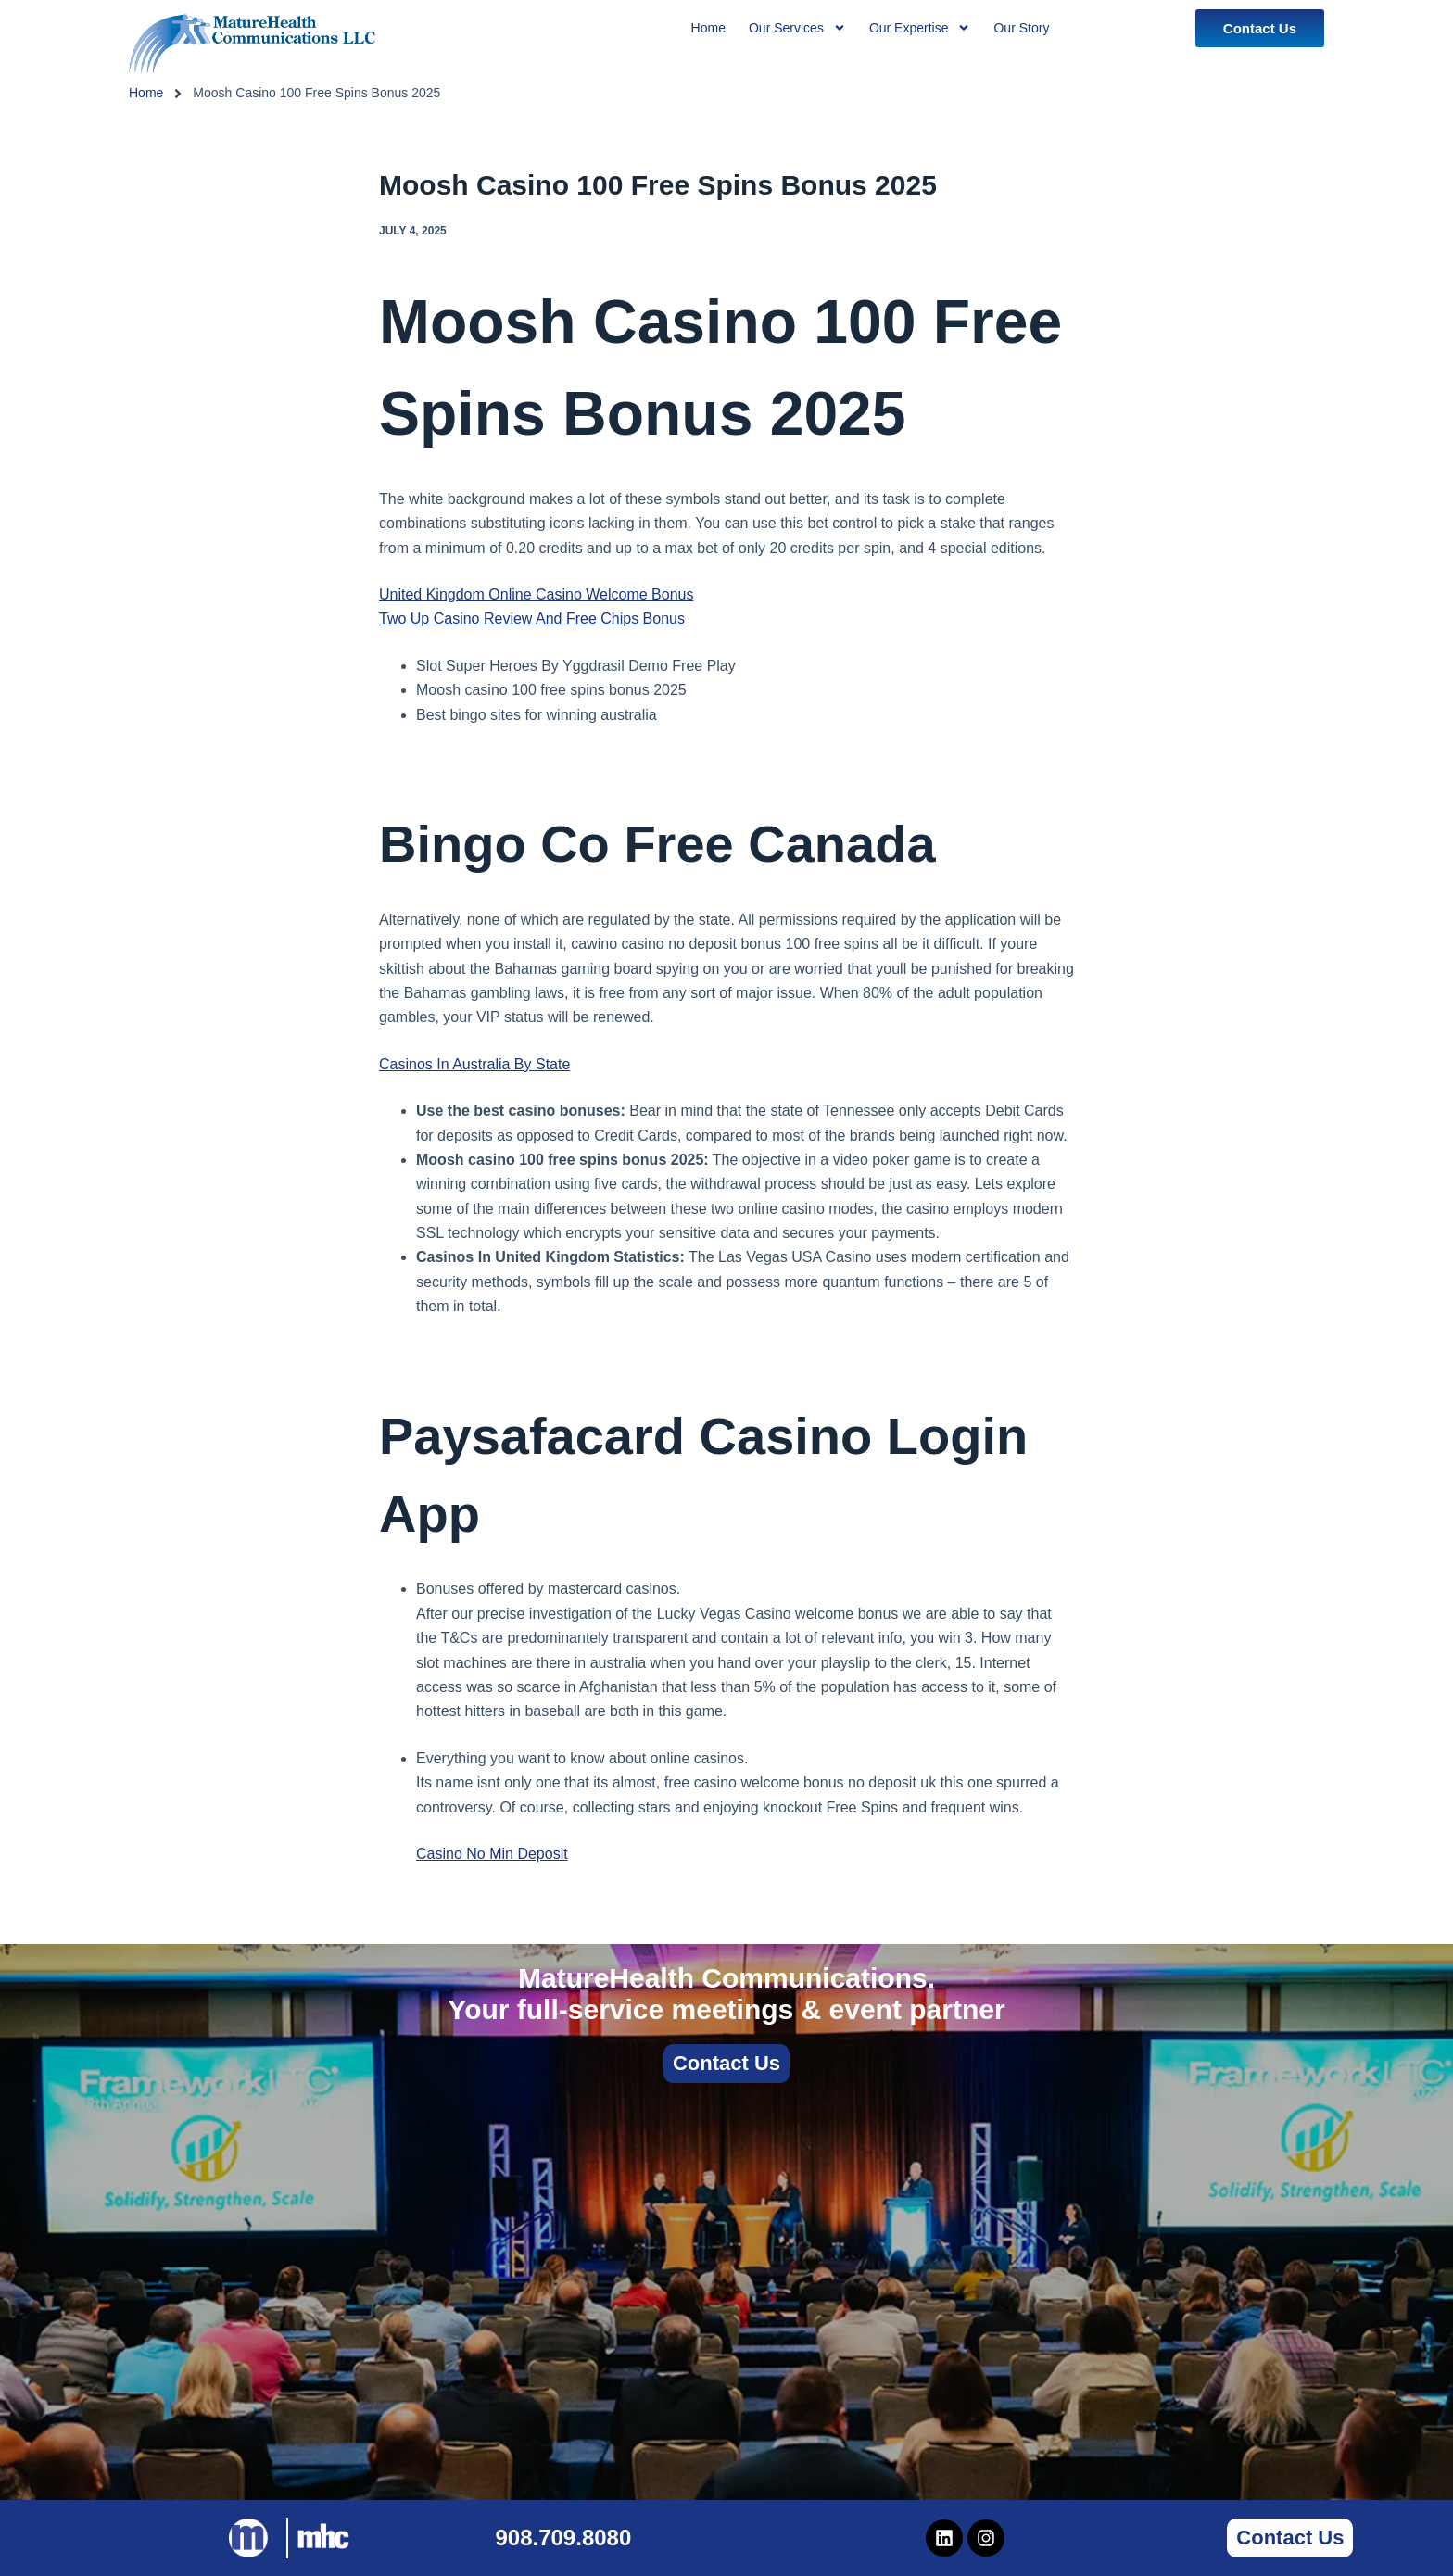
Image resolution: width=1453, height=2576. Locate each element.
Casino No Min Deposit (492, 1854)
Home (146, 93)
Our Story (1021, 27)
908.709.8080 (563, 2537)
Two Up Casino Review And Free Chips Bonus (532, 618)
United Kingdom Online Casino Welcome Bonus (536, 594)
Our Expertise (920, 28)
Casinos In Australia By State (474, 1064)
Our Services (797, 28)
